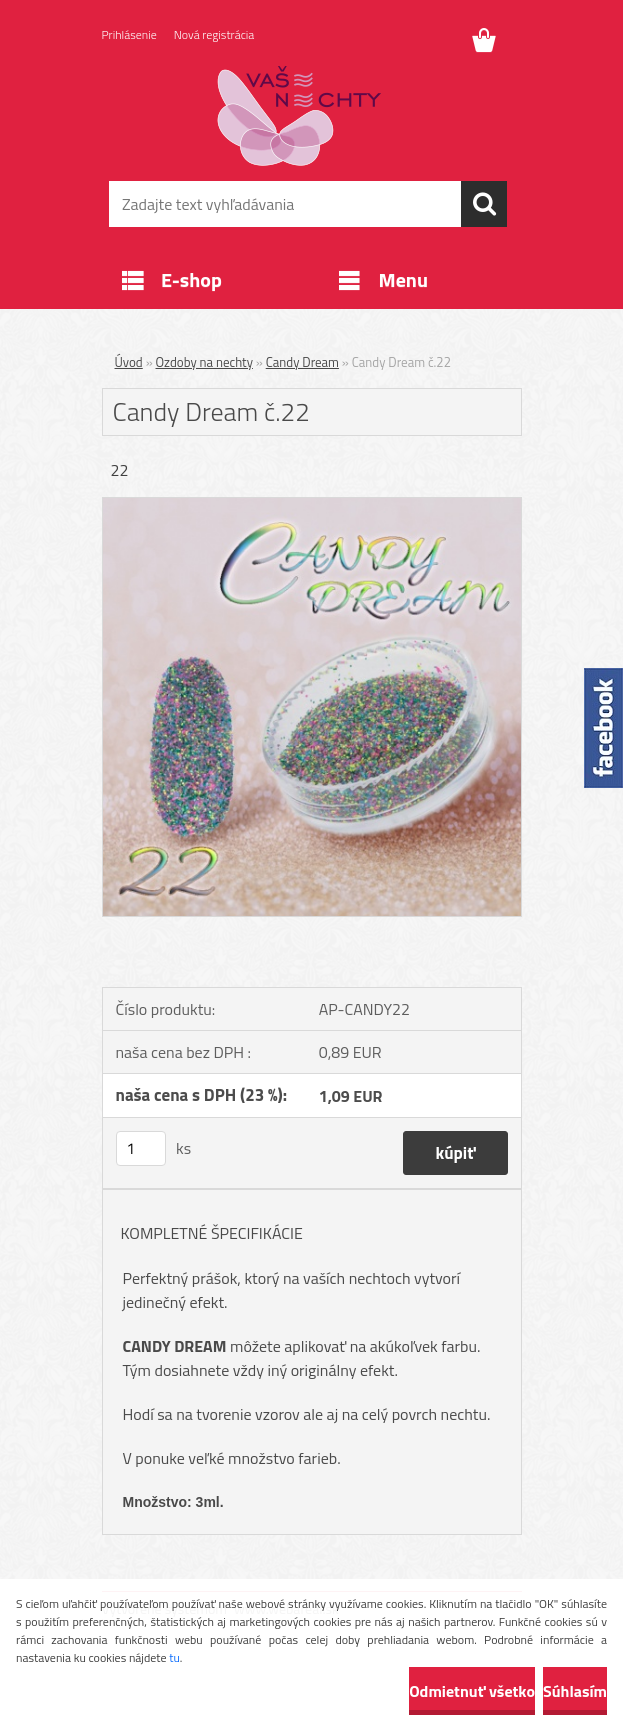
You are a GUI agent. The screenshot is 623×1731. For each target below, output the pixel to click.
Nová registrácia (214, 34)
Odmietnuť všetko (472, 1691)
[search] (484, 204)
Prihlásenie (129, 34)
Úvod (129, 362)
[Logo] (299, 116)
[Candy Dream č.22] (312, 506)
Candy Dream (302, 362)
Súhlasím (575, 1691)
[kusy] (141, 1148)
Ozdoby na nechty (204, 362)
